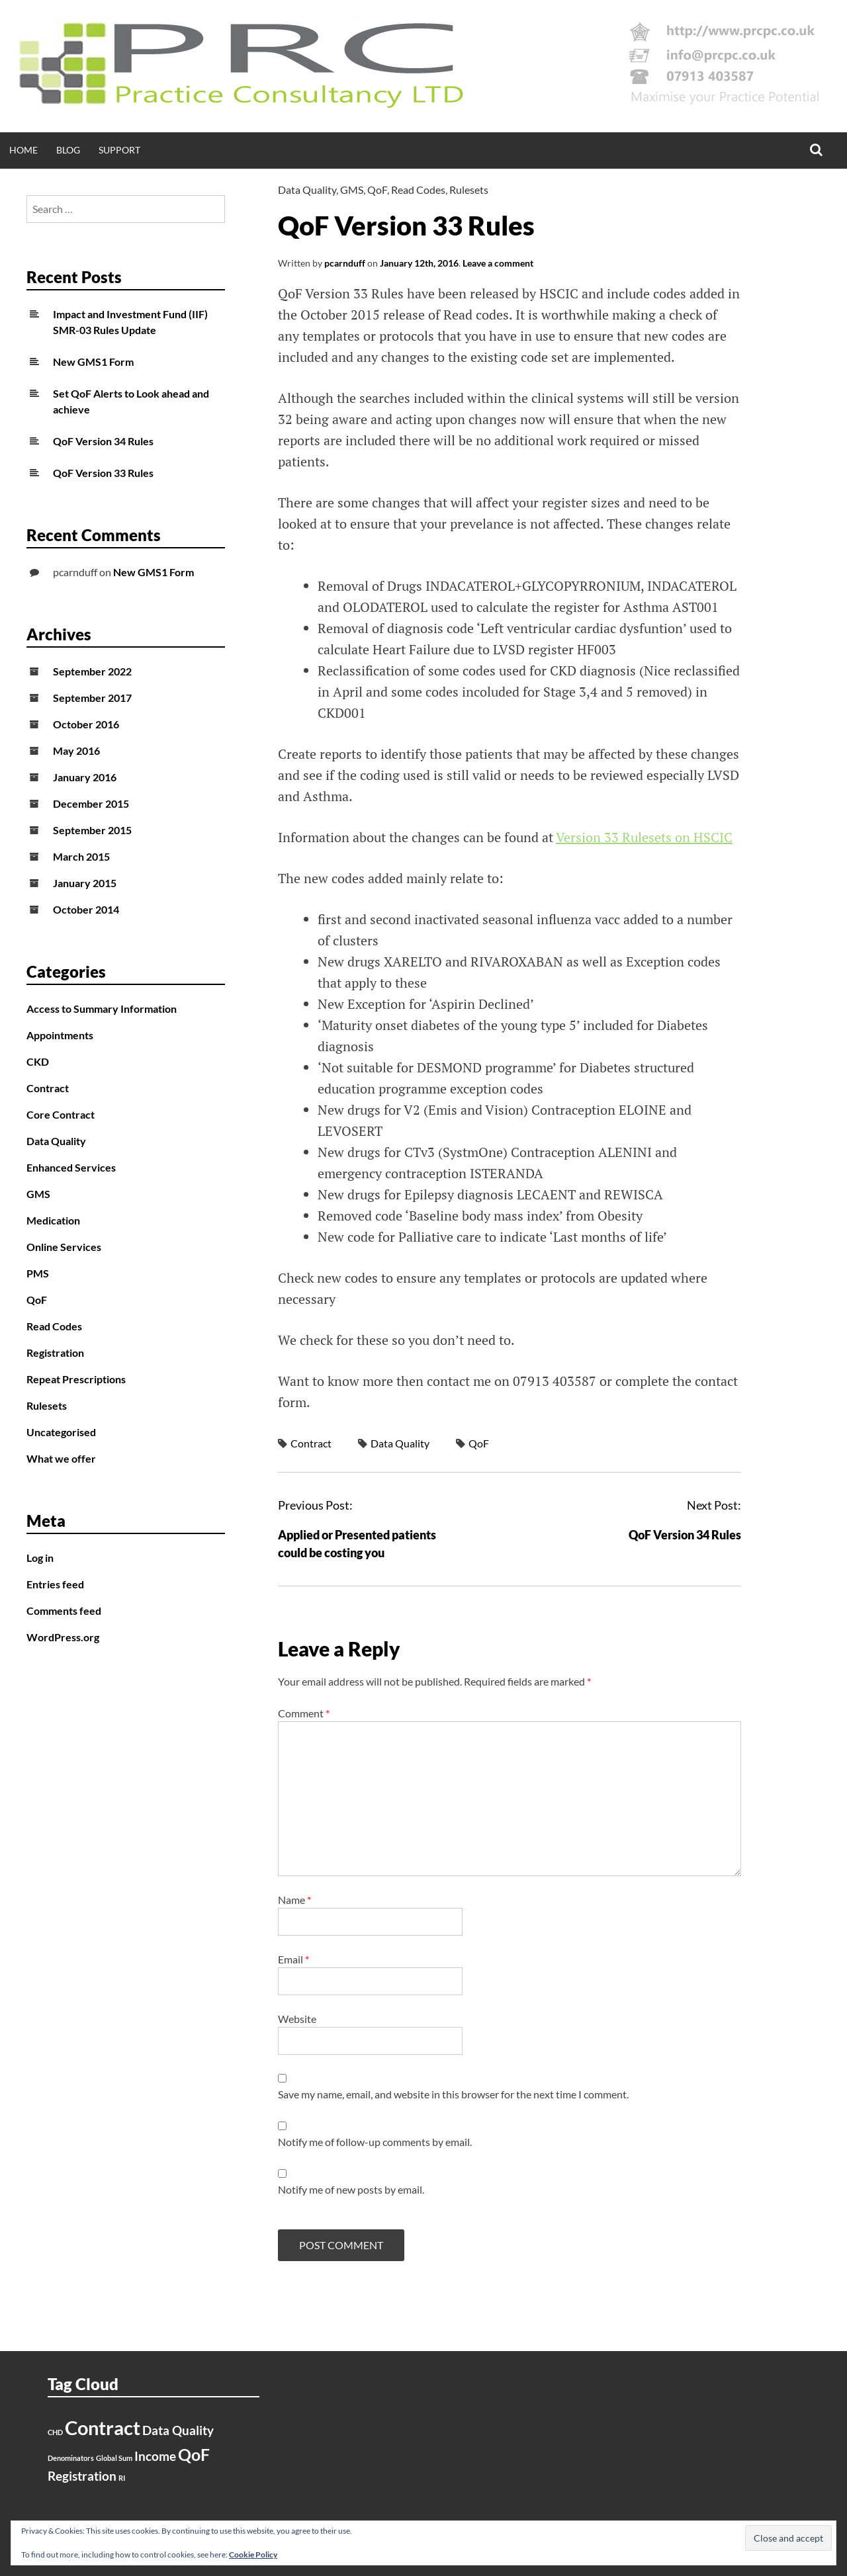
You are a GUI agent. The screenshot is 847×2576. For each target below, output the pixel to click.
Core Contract (60, 1114)
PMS (37, 1273)
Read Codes (418, 189)
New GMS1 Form (93, 361)
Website (297, 2018)
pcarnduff (344, 263)
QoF (377, 189)
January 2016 (84, 777)
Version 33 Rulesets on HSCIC (644, 837)
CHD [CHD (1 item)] (55, 2432)
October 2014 (86, 909)
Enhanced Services (71, 1167)
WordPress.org (62, 1637)
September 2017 (92, 697)
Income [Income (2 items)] (155, 2456)
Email (293, 1959)
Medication (53, 1220)
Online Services (63, 1246)
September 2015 (92, 830)
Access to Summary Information (101, 1008)
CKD (37, 1061)
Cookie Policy (253, 2554)
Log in (40, 1557)
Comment (304, 1713)
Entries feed (55, 1584)
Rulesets (468, 189)
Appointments (59, 1035)
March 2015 (81, 856)
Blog (68, 149)
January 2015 (84, 883)
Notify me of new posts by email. (351, 2189)
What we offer (61, 1458)
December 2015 (91, 803)
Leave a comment (498, 263)
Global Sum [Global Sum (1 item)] (114, 2458)
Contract (311, 1443)
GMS (351, 189)
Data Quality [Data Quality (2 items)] (178, 2430)
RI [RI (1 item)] (121, 2477)
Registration (55, 1352)
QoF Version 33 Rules (103, 472)
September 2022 (92, 671)
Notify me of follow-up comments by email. (375, 2141)
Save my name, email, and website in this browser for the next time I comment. (453, 2094)
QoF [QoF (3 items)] (194, 2454)
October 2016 (86, 724)
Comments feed (63, 1610)
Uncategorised (61, 1432)
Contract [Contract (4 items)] (102, 2427)
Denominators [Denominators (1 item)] (71, 2458)
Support (119, 149)
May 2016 (76, 750)
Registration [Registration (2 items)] (82, 2475)
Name (294, 1899)
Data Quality (307, 189)
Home (23, 149)
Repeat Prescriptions (76, 1379)
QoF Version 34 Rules (685, 1534)
